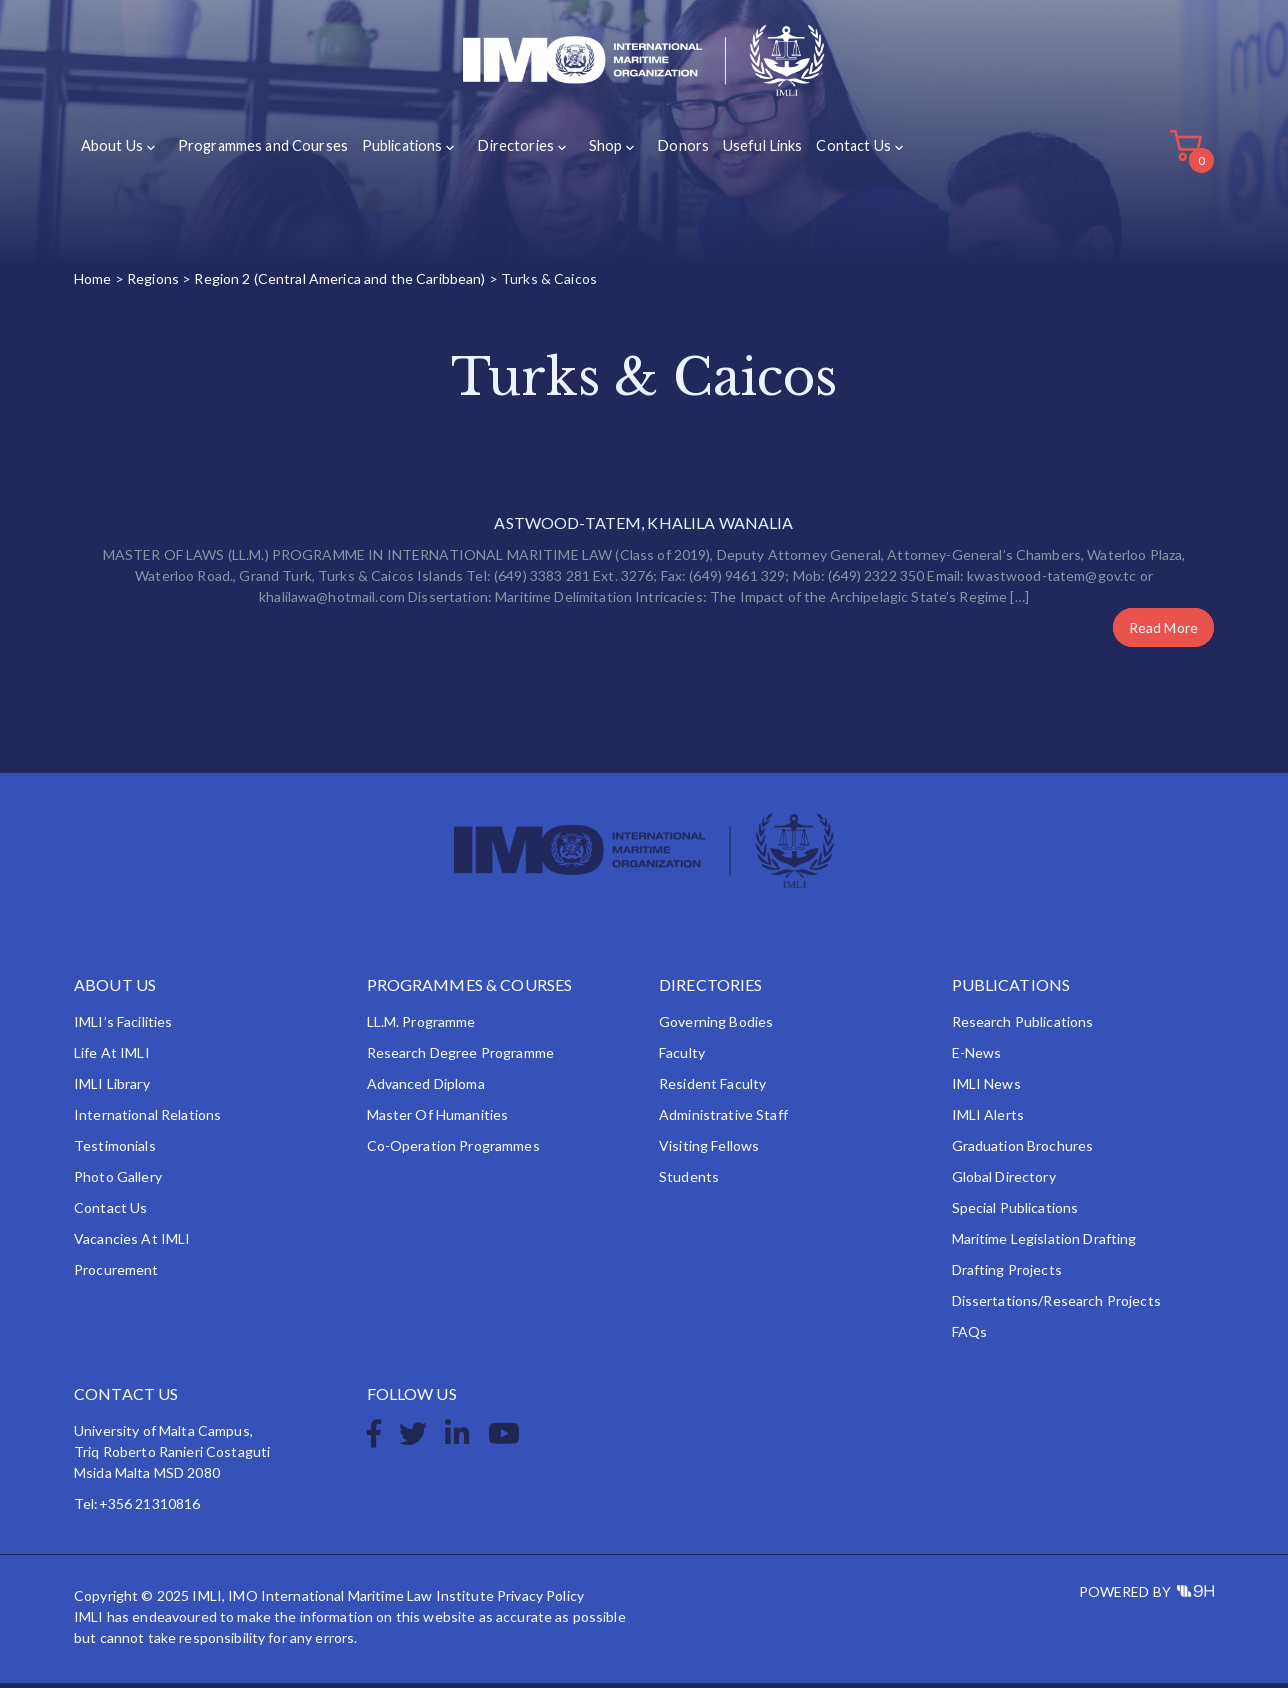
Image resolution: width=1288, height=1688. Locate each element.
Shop (588, 151)
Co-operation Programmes (453, 1150)
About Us (111, 151)
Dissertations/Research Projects (1056, 1305)
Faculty (682, 1057)
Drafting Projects (1007, 1274)
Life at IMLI (112, 1057)
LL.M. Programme (421, 1026)
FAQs (970, 1336)
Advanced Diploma (426, 1088)
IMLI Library (112, 1088)
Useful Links (738, 151)
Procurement (116, 1274)
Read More (1163, 632)
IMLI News (986, 1088)
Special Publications (1015, 1212)
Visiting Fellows (709, 1150)
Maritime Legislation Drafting (1044, 1243)
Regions (153, 284)
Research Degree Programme (461, 1057)
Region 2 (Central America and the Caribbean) (339, 284)
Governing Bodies (716, 1026)
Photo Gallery (118, 1181)
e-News (977, 1057)
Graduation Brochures (1023, 1150)
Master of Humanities (438, 1119)
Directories (503, 151)
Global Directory (1004, 1181)
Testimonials (115, 1150)
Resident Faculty (712, 1088)
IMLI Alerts (988, 1119)
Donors (660, 151)
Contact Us (828, 151)
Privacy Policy (540, 1600)
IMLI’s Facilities (123, 1026)
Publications (394, 151)
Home (93, 284)
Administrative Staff (723, 1119)
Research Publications (1023, 1026)
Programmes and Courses (258, 151)
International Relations (147, 1119)
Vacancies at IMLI (132, 1243)
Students (689, 1181)
